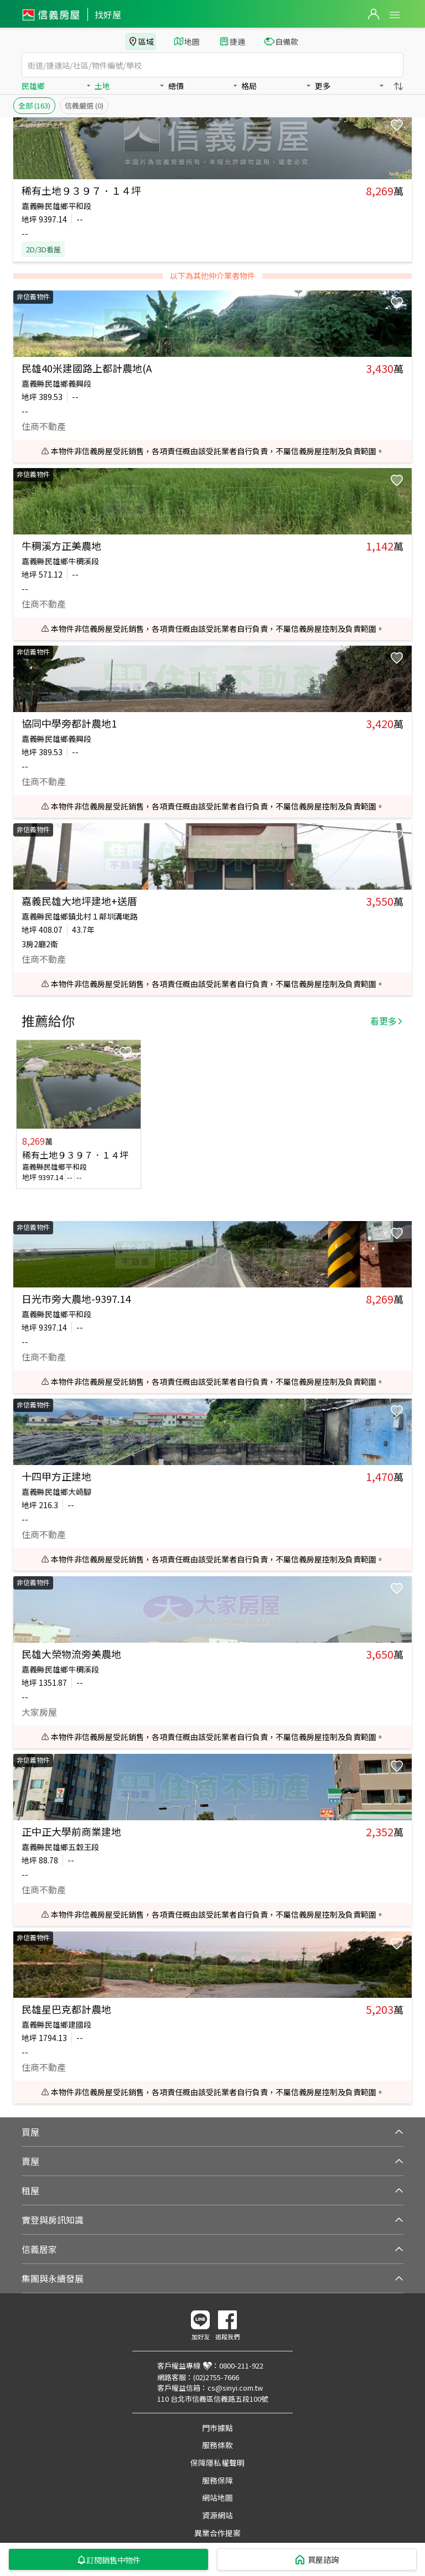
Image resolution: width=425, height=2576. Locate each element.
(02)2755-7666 (216, 2377)
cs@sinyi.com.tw (235, 2387)
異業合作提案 (217, 2532)
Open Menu (395, 15)
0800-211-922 (241, 2365)
